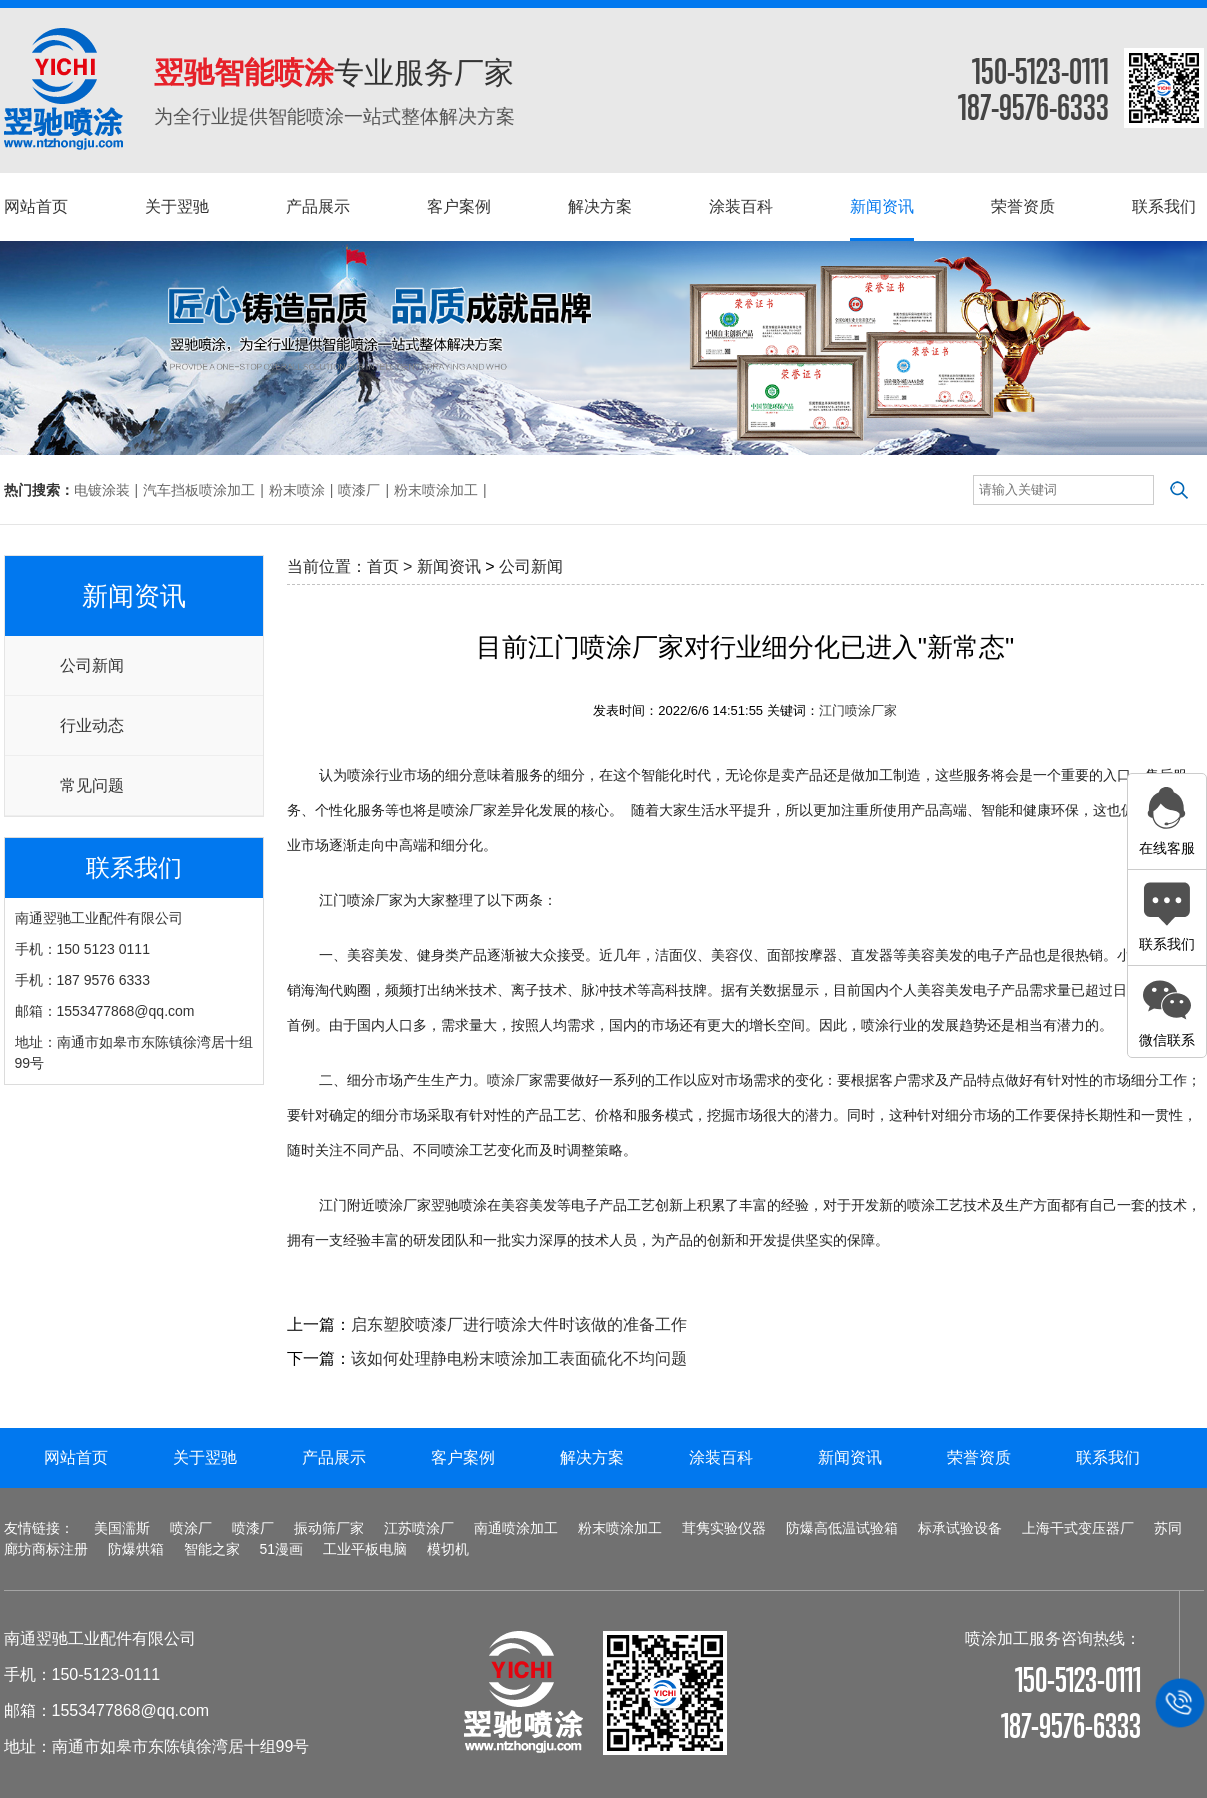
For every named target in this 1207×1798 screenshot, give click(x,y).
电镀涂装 (102, 490)
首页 (383, 566)
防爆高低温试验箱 (842, 1528)
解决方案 (592, 1457)
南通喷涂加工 (516, 1528)
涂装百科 (721, 1457)
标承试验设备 (960, 1528)
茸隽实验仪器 (724, 1528)
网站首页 (76, 1457)
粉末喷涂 (297, 490)
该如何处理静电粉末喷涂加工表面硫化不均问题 (519, 1358)
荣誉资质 (979, 1457)
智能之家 (212, 1549)
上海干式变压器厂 (1078, 1528)
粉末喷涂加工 (436, 490)
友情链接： (39, 1528)
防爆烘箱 (136, 1549)
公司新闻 (92, 665)
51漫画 (282, 1549)
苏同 (1168, 1528)
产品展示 (334, 1457)
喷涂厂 (508, 1081)
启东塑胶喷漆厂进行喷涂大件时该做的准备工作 (519, 1324)
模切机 (448, 1549)
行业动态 (92, 725)
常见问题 (92, 785)
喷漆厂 (359, 490)
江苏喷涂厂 (419, 1528)
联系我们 (1108, 1457)
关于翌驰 (205, 1457)
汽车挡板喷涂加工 (199, 490)
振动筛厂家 (329, 1528)
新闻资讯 (449, 566)
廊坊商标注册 (46, 1549)
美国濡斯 (122, 1528)
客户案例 (463, 1457)
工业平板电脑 (365, 1549)
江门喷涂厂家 (858, 710)
